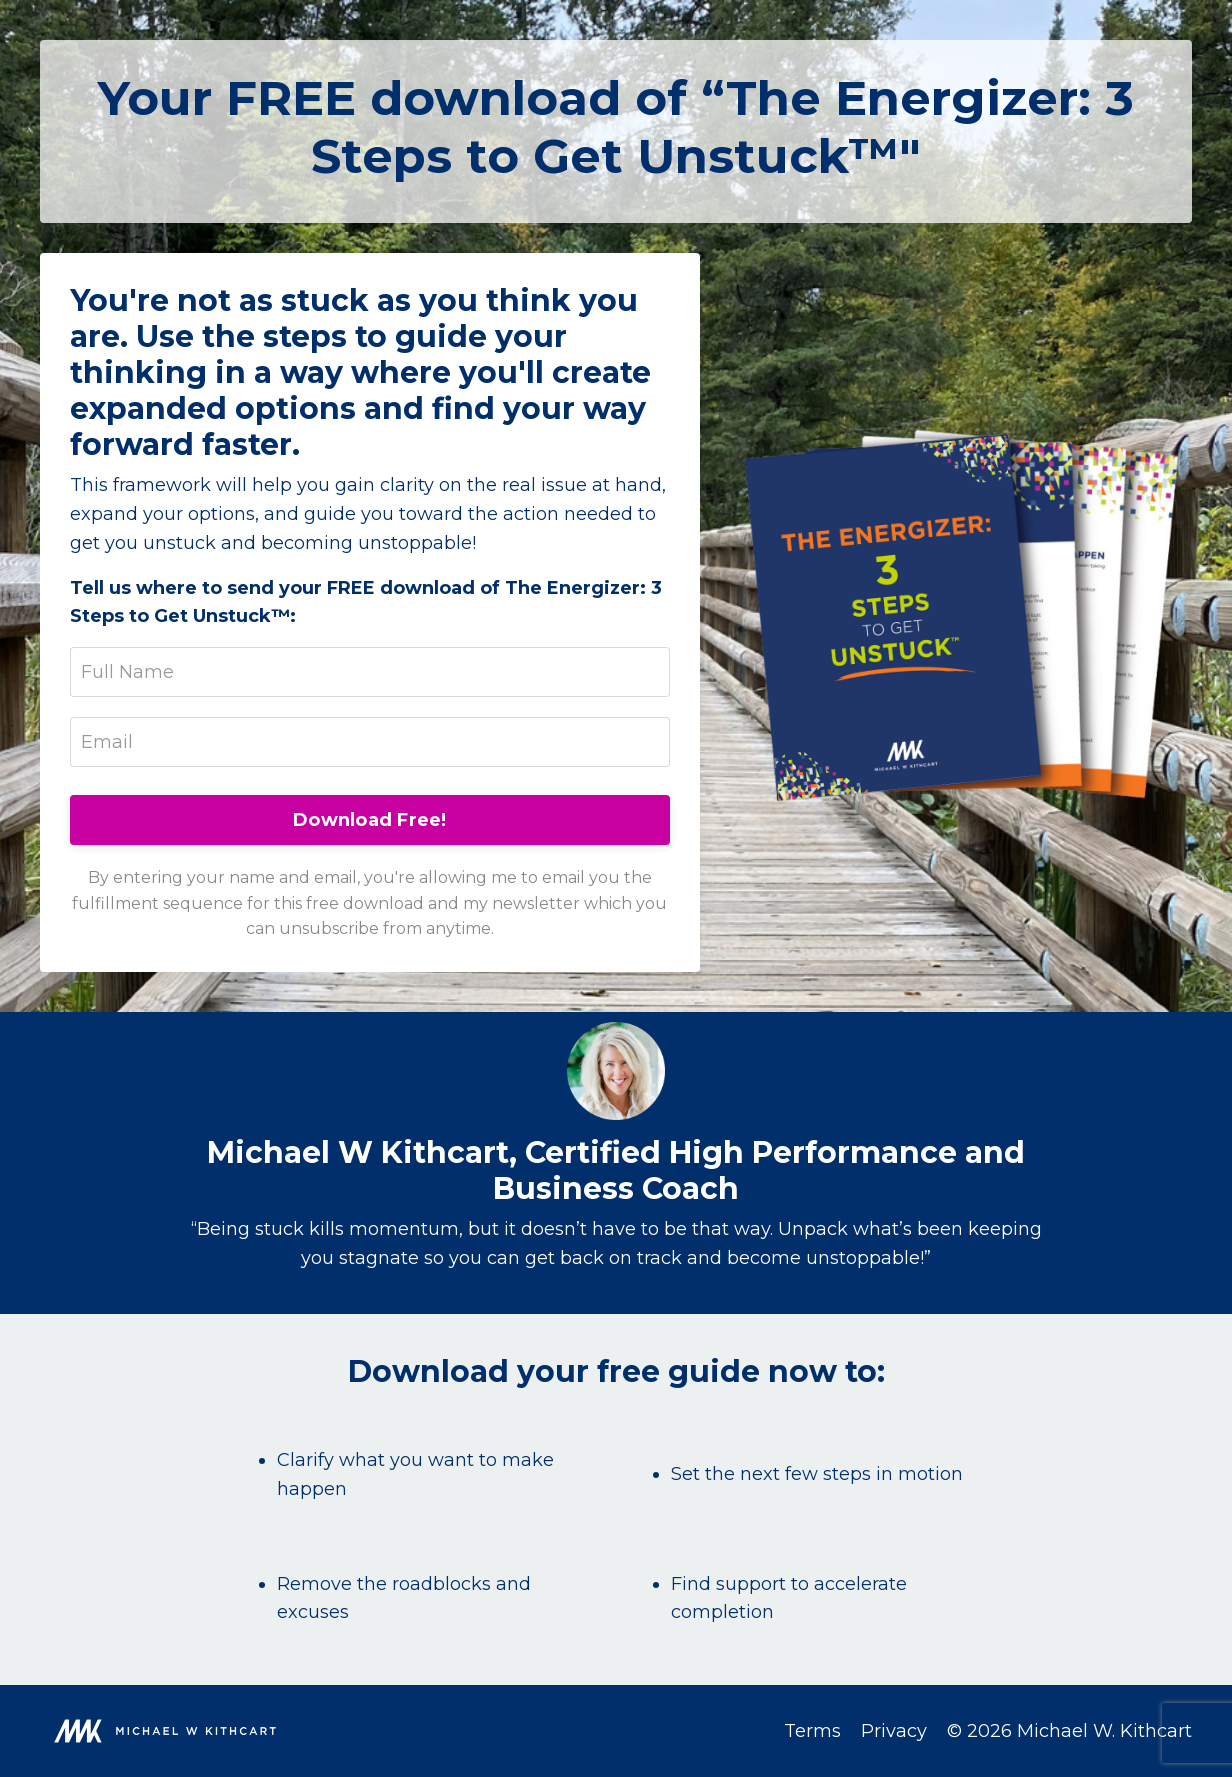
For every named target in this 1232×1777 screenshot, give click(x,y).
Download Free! (370, 820)
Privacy (894, 1731)
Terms (812, 1731)
